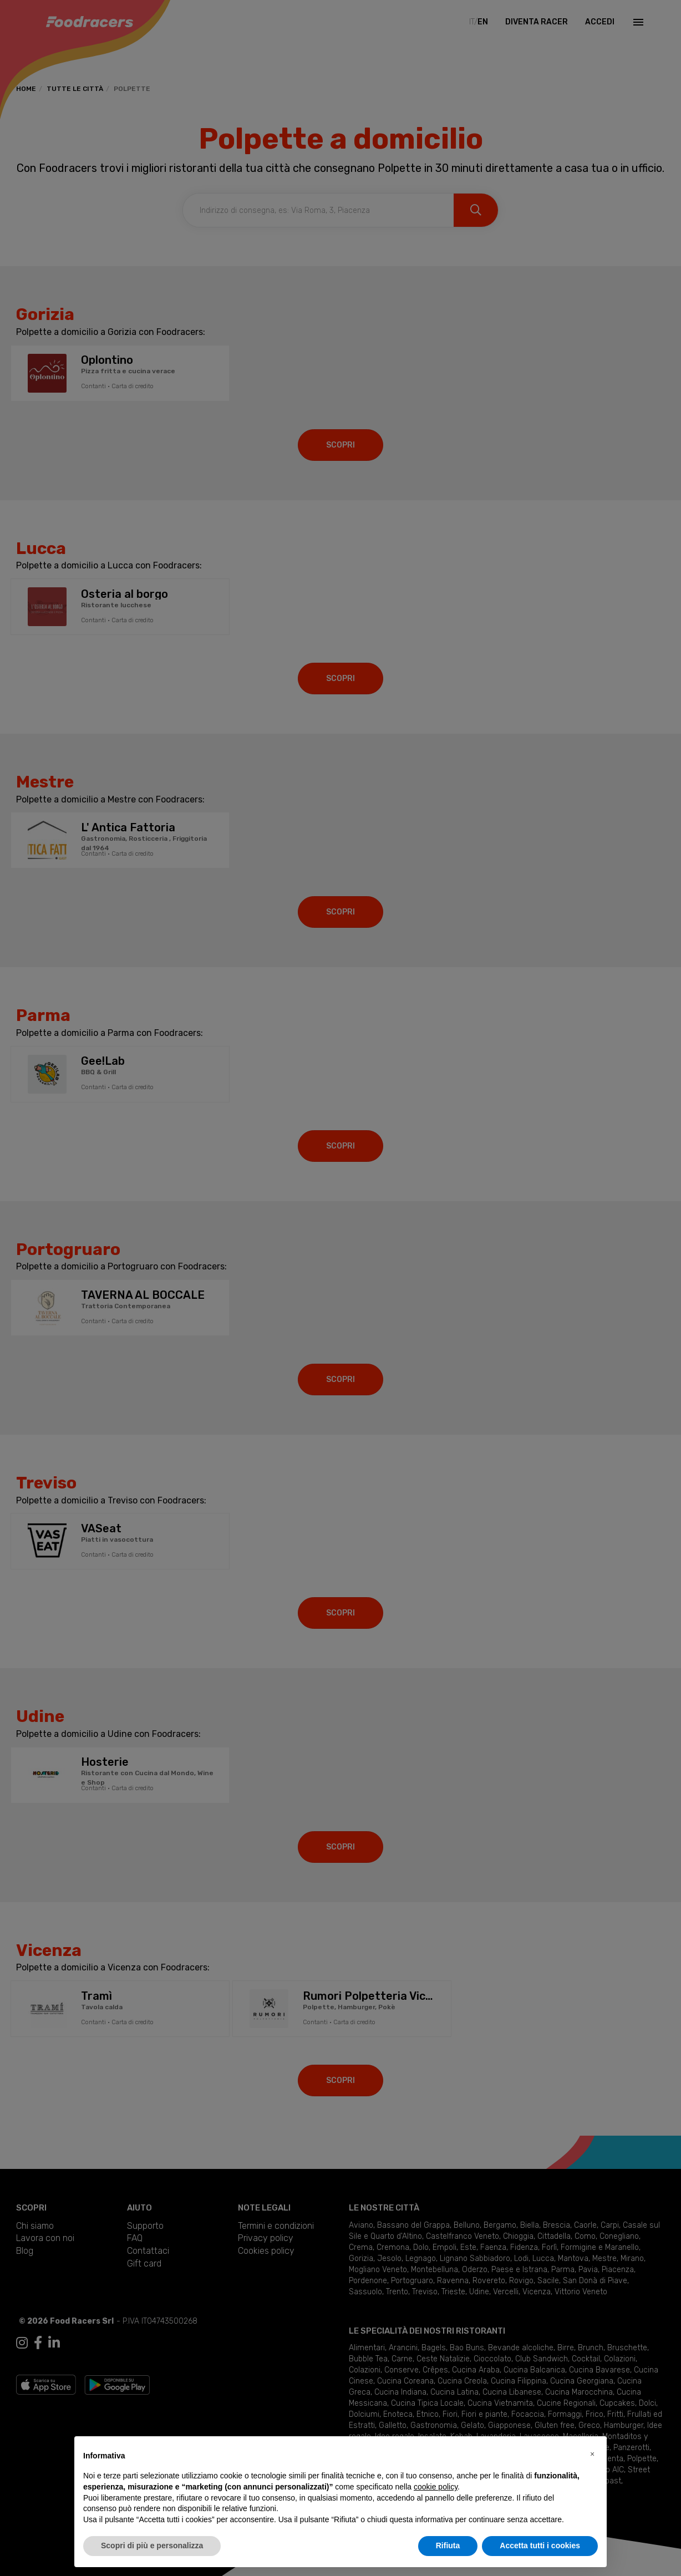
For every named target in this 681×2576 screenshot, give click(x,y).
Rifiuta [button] (448, 2545)
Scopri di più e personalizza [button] (152, 2545)
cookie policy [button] (436, 2486)
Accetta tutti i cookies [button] (540, 2545)
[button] (592, 2454)
